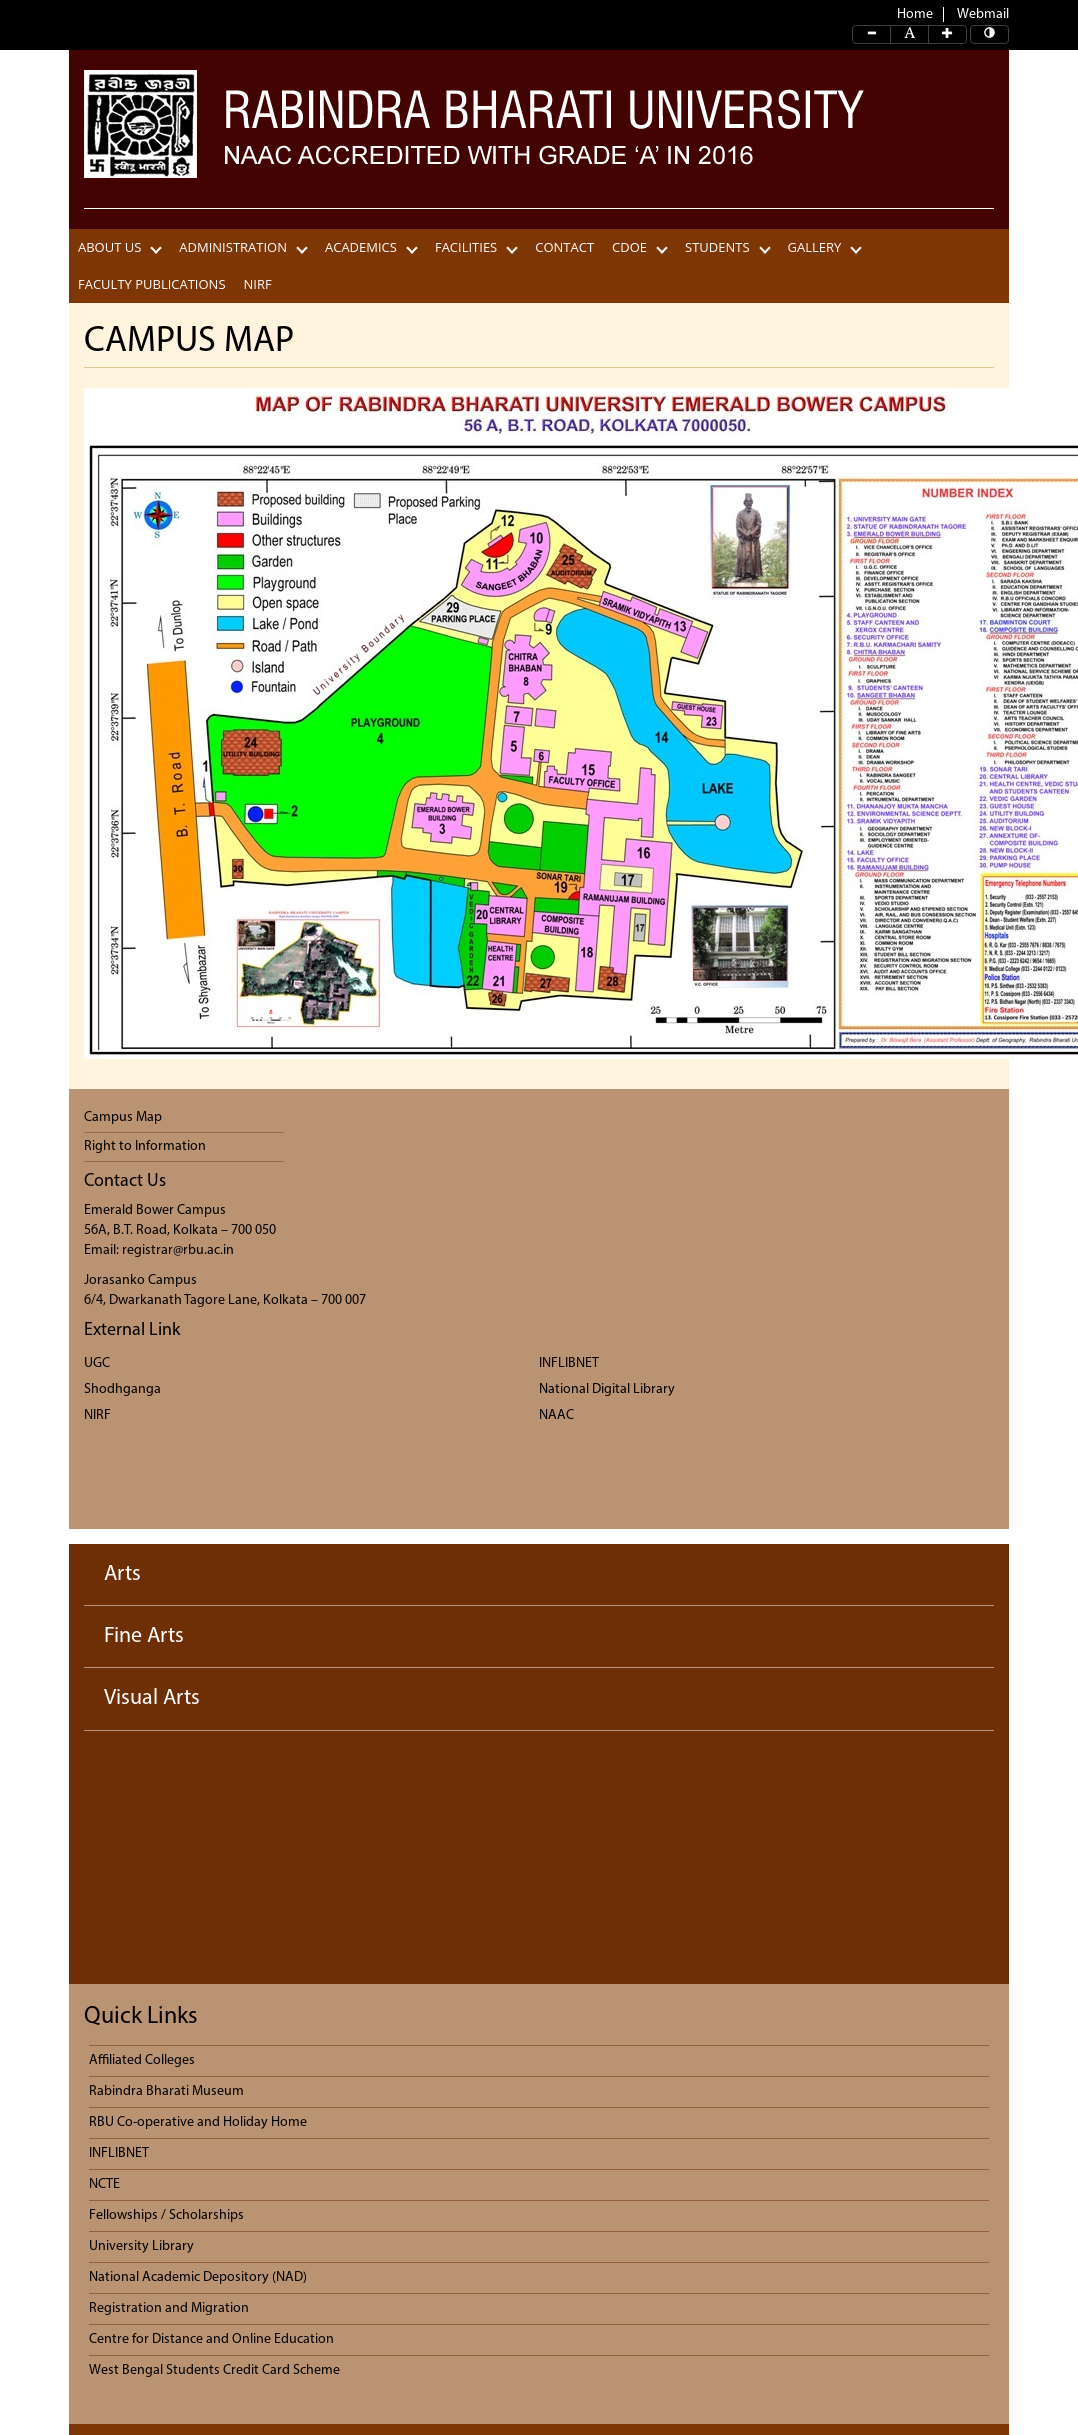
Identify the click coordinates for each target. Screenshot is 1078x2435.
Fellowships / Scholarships (166, 2215)
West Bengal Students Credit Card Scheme (214, 2370)
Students (717, 247)
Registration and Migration (169, 2308)
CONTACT (564, 247)
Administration (233, 247)
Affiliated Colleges (142, 2060)
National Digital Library (607, 1389)
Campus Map (123, 1117)
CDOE (629, 247)
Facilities (466, 247)
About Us (109, 247)
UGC (97, 1363)
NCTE (104, 2184)
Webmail (983, 14)
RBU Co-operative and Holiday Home (198, 2122)
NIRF (258, 284)
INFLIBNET (569, 1363)
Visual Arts (152, 1698)
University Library (141, 2246)
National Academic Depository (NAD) (198, 2277)
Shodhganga (122, 1389)
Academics (361, 247)
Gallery (815, 247)
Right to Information (145, 1146)
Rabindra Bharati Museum (166, 2091)
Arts (122, 1574)
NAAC (556, 1415)
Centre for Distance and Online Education (211, 2339)
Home (915, 14)
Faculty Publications (152, 284)
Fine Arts (144, 1636)
